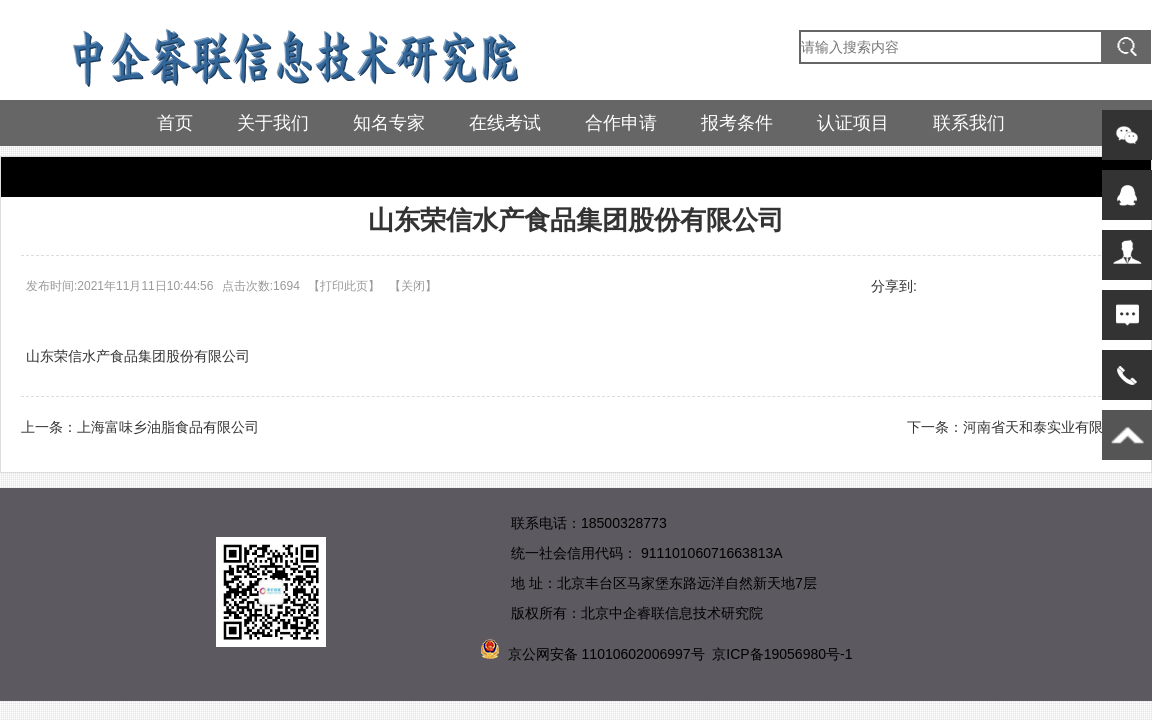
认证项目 (853, 123)
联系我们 (969, 123)
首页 (175, 123)
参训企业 (87, 176)
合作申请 (621, 123)
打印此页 (344, 286)
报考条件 (737, 123)
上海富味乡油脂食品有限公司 (168, 427)
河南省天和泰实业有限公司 (1047, 427)
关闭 (413, 286)
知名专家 (389, 123)
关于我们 (273, 123)
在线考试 (505, 123)
